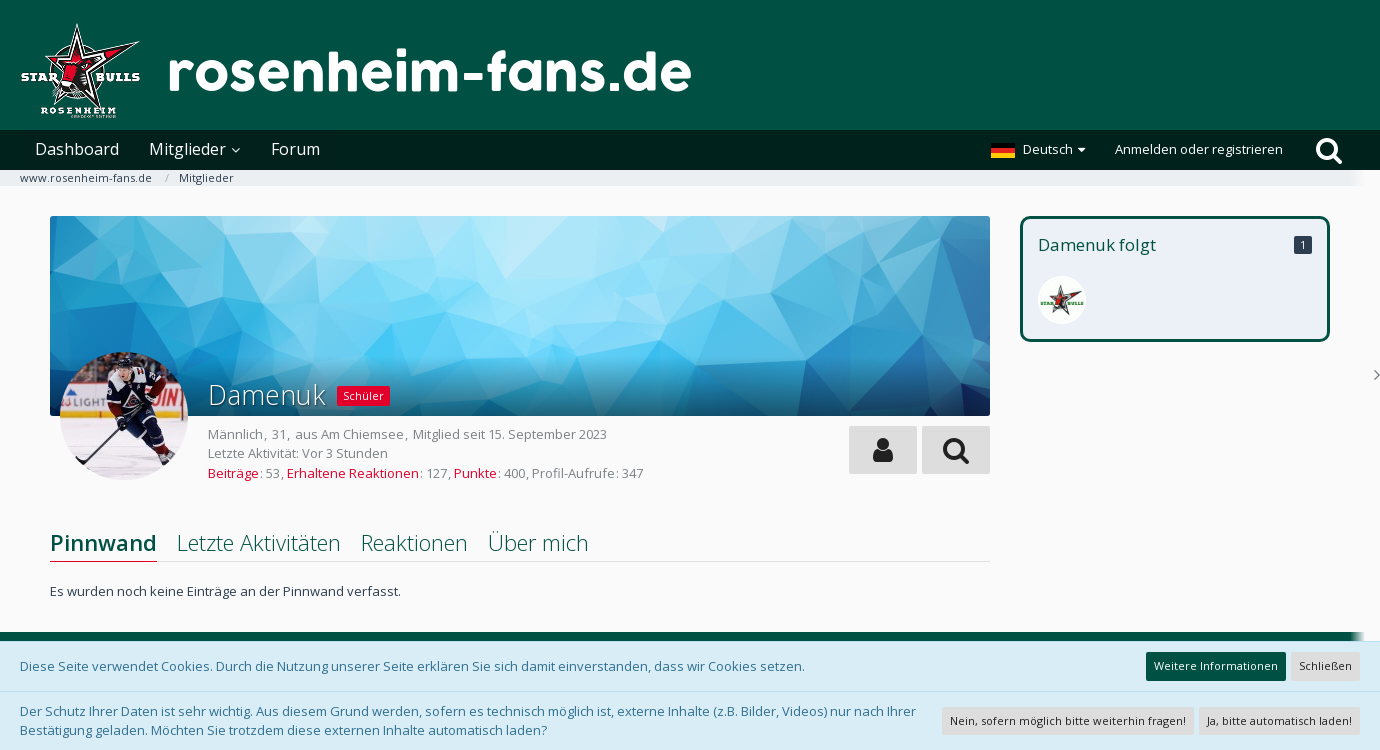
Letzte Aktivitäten (259, 542)
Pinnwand (103, 542)
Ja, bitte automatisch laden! (1279, 720)
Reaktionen (414, 542)
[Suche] (1329, 150)
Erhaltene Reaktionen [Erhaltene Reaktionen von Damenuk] (353, 473)
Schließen (1325, 665)
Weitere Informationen (1216, 665)
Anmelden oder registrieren (1199, 149)
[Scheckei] (1062, 300)
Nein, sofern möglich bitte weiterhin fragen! (1068, 720)
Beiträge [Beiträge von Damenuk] (233, 473)
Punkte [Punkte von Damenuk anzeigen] (475, 473)
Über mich (538, 542)
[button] (1038, 150)
